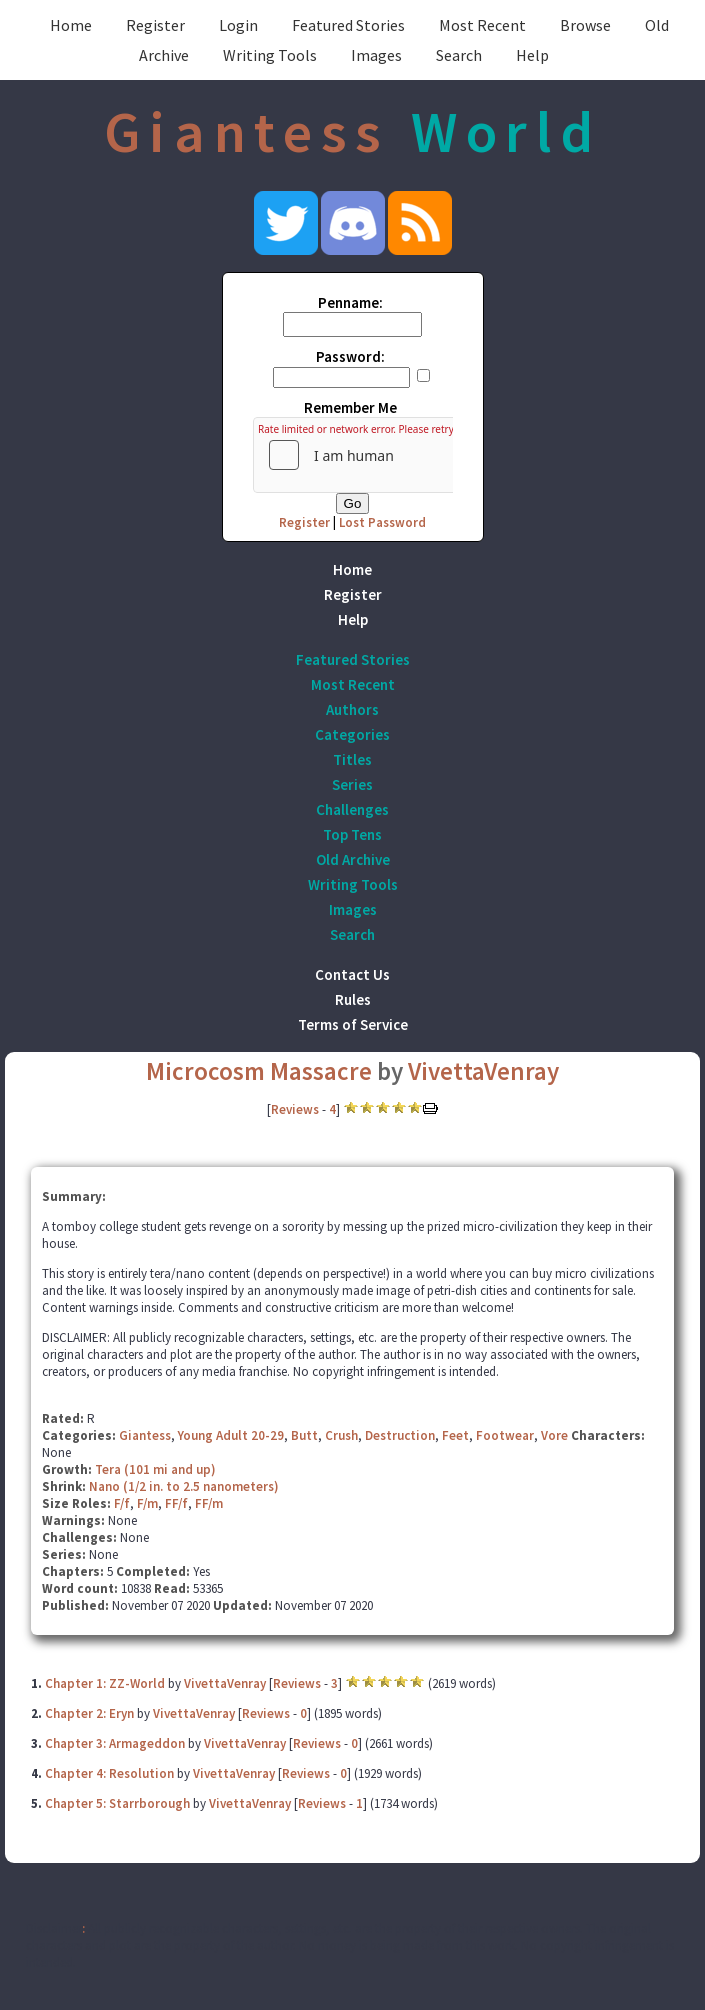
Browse (585, 25)
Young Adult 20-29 (231, 1435)
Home (71, 25)
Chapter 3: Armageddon (116, 1743)
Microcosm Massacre (259, 1071)
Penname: (350, 302)
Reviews (295, 1109)
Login (238, 25)
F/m (147, 1503)
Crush (341, 1435)
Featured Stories (348, 25)
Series (352, 784)
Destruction (400, 1435)
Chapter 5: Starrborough (117, 1803)
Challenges (352, 809)
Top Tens (352, 834)
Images (376, 55)
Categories (352, 734)
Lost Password (382, 522)
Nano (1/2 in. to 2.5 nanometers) (184, 1486)
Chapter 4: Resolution (109, 1773)
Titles (352, 759)
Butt (304, 1435)
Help (532, 55)
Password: (350, 356)
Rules (353, 999)
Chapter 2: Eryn (89, 1713)
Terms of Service (353, 1024)
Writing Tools (270, 55)
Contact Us (352, 974)
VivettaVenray (483, 1071)
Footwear (505, 1435)
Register (155, 25)
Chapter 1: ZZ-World (105, 1683)
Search (459, 55)
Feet (455, 1435)
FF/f (176, 1503)
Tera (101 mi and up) (155, 1469)
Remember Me (350, 407)
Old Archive (353, 859)
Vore (554, 1435)
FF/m (209, 1503)
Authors (352, 709)
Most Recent (482, 25)
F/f (122, 1503)
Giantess (145, 1435)
